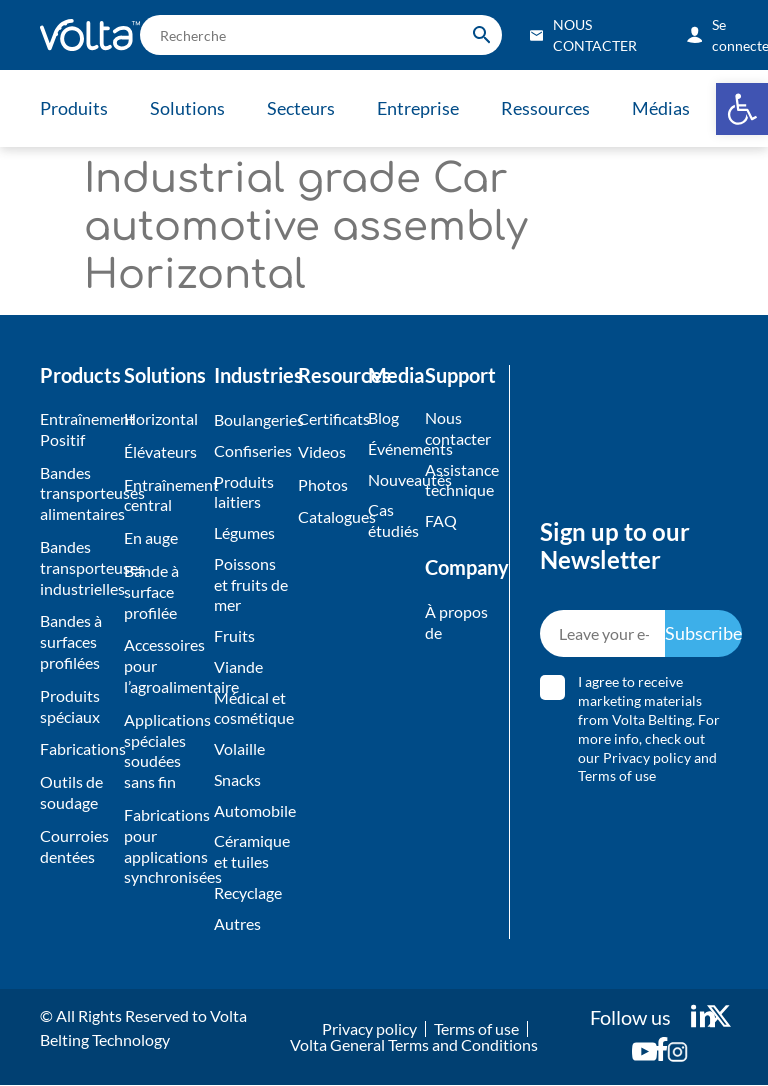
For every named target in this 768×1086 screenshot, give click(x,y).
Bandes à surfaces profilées (71, 641)
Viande (238, 666)
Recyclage (248, 893)
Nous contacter (457, 428)
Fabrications (77, 748)
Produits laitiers (244, 492)
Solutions (187, 108)
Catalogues (328, 516)
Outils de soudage (71, 792)
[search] (321, 35)
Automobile (251, 810)
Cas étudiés (391, 520)
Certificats (328, 418)
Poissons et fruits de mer (251, 584)
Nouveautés (391, 479)
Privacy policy (648, 757)
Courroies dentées (74, 846)
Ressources (545, 108)
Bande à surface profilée (151, 591)
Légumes (244, 532)
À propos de (456, 622)
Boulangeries (251, 419)
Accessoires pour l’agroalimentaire (163, 665)
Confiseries (251, 450)
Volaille (239, 749)
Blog (383, 417)
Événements (391, 448)
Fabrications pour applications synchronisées (163, 845)
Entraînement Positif (77, 429)
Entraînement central (163, 495)
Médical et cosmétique (251, 708)
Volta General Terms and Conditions (414, 1045)
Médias (661, 108)
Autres (237, 923)
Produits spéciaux (70, 706)
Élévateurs (160, 451)
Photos (323, 484)
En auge (151, 537)
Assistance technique (457, 480)
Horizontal (161, 418)
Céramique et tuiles (251, 852)
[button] (742, 109)
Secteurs (301, 108)
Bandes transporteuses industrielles (77, 567)
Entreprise (418, 108)
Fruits (234, 635)
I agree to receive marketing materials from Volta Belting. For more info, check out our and (650, 729)
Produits (74, 108)
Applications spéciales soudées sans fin (163, 750)
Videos (322, 451)
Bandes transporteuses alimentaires (77, 493)
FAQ (441, 520)
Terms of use (618, 776)
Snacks (237, 779)
